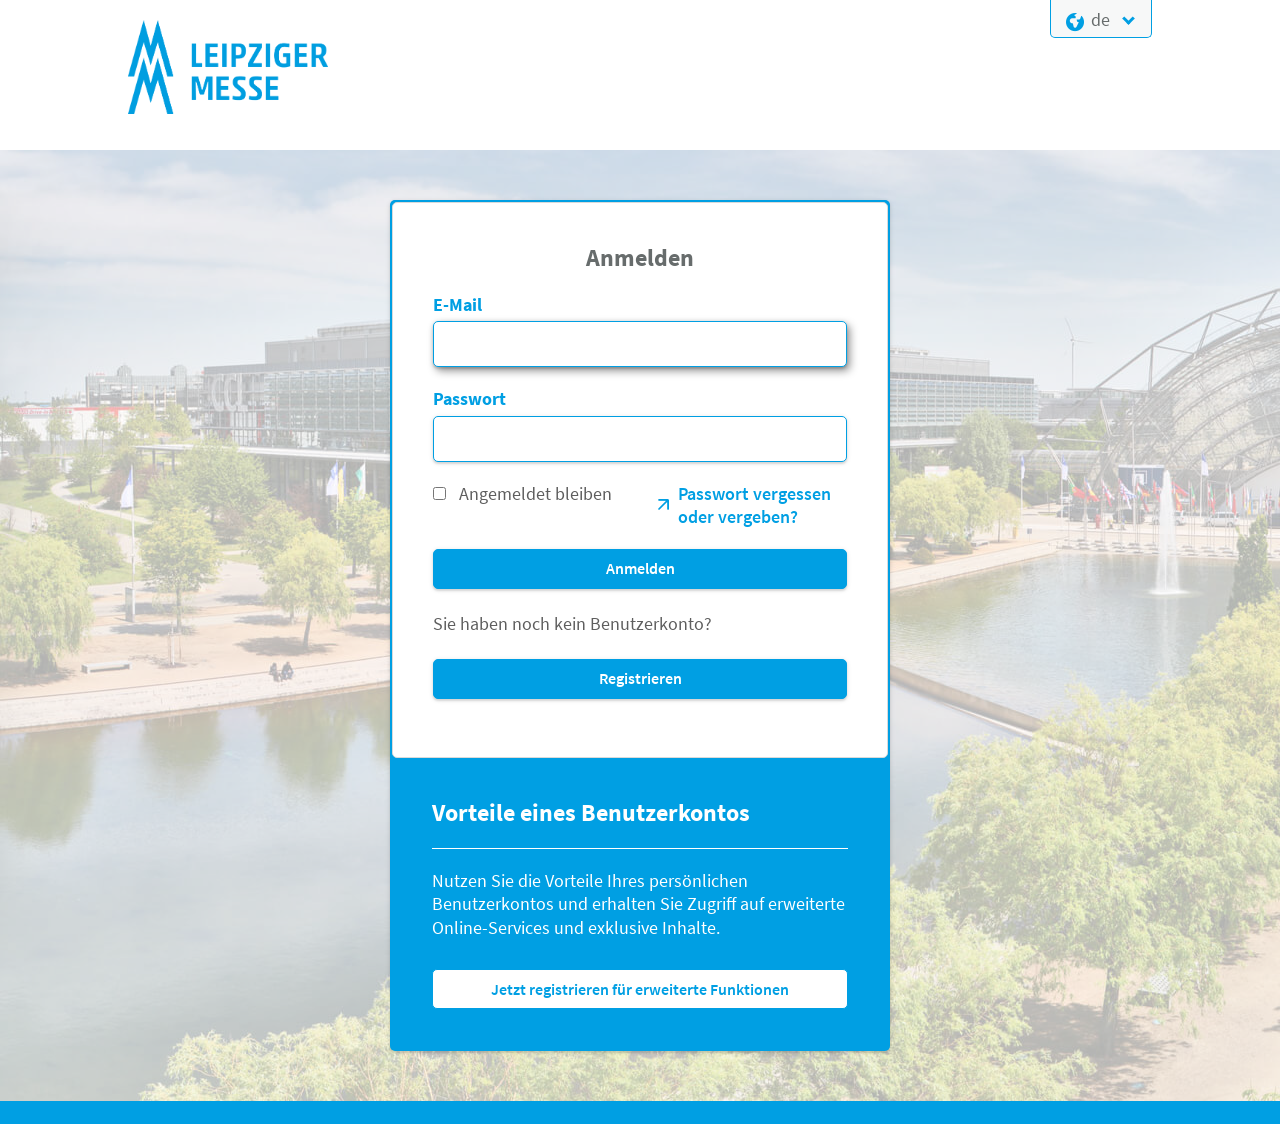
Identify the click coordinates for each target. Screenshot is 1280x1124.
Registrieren (640, 678)
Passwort (469, 398)
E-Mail (457, 304)
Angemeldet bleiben (535, 493)
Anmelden (640, 568)
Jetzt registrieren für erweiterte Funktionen (640, 989)
